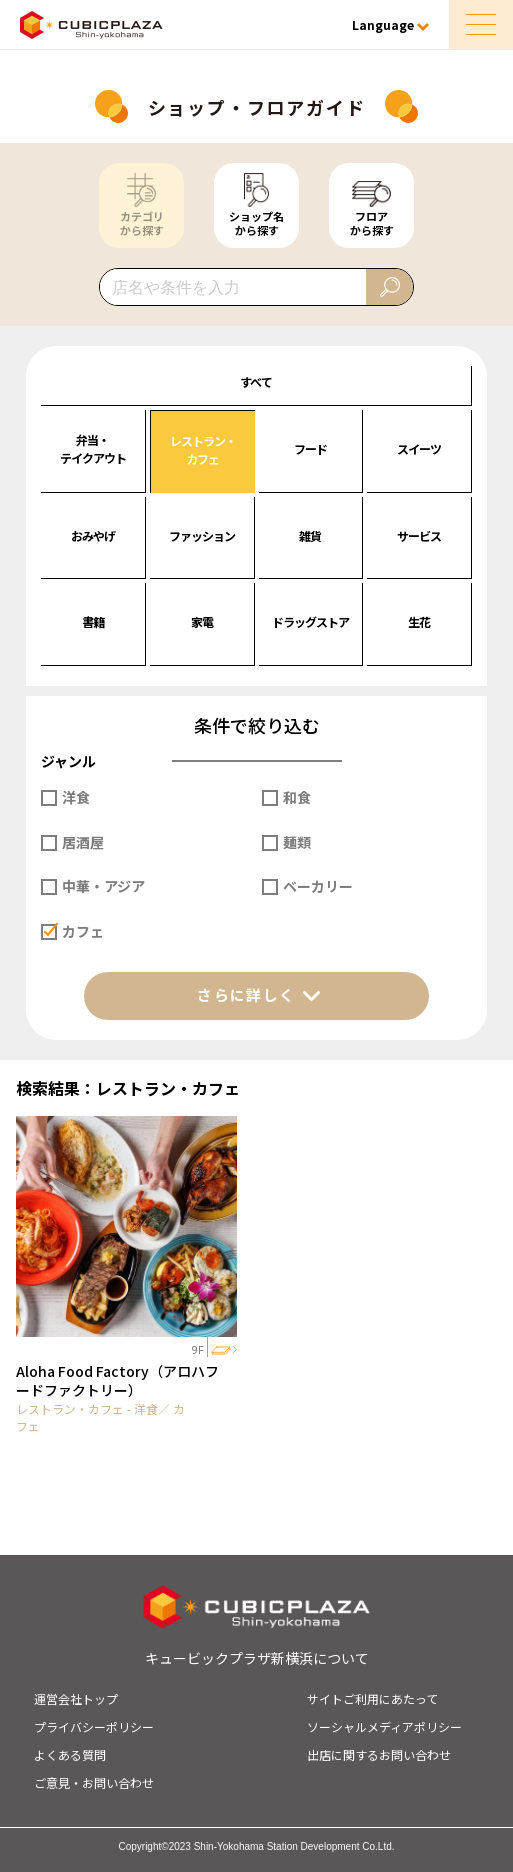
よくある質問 (70, 1754)
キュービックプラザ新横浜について (257, 1658)
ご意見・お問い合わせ (94, 1782)
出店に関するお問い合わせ (379, 1754)
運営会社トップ (76, 1698)
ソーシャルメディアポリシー (384, 1726)
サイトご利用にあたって (372, 1698)
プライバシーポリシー (94, 1726)
